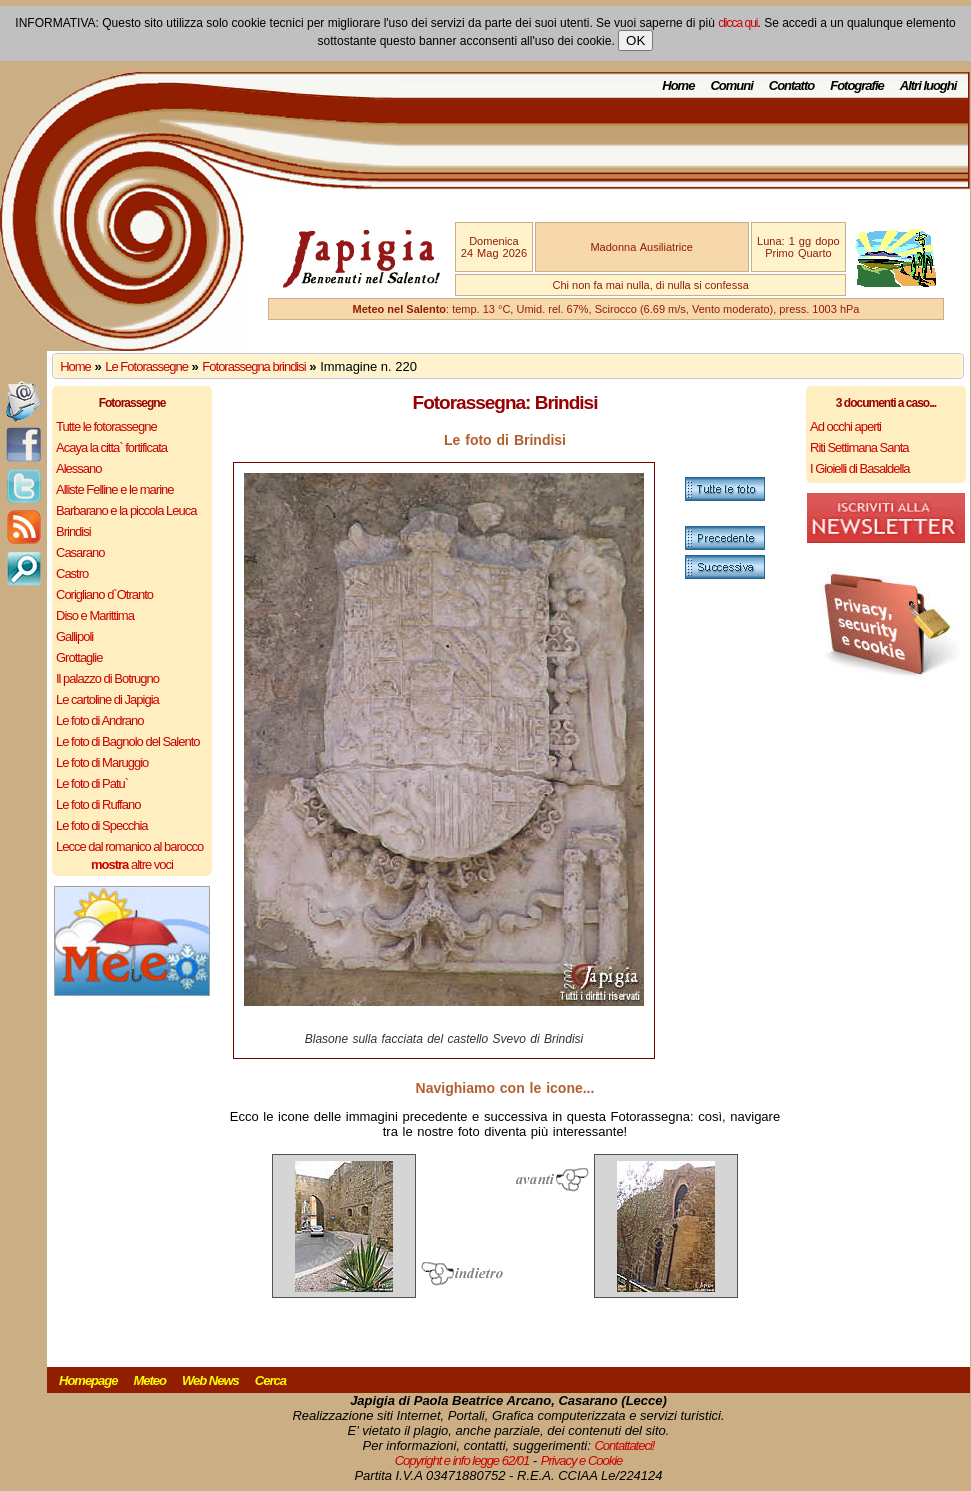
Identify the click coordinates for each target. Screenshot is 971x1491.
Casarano (80, 552)
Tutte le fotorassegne (106, 426)
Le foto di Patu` (92, 783)
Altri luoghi (928, 85)
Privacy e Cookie (582, 1460)
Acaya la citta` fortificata (111, 447)
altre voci (132, 864)
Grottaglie (79, 657)
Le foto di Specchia (102, 825)
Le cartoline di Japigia (107, 699)
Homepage (88, 1380)
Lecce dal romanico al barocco (129, 846)
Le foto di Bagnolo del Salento (127, 741)
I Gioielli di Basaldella (860, 468)
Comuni (731, 85)
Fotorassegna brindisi (253, 366)
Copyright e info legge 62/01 (462, 1460)
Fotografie (857, 85)
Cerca (270, 1380)
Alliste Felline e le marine (115, 489)
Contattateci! (624, 1445)
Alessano (78, 468)
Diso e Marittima (95, 615)
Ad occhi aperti (845, 426)
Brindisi (73, 531)
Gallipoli (74, 636)
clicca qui (737, 23)
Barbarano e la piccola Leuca (126, 510)
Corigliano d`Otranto (104, 594)
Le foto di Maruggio (102, 762)
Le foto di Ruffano (98, 804)
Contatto (791, 85)
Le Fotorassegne (146, 366)
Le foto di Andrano (100, 720)
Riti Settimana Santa (859, 447)
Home (678, 85)
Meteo (149, 1380)
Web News (210, 1380)
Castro (72, 573)
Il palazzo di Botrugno (107, 678)
